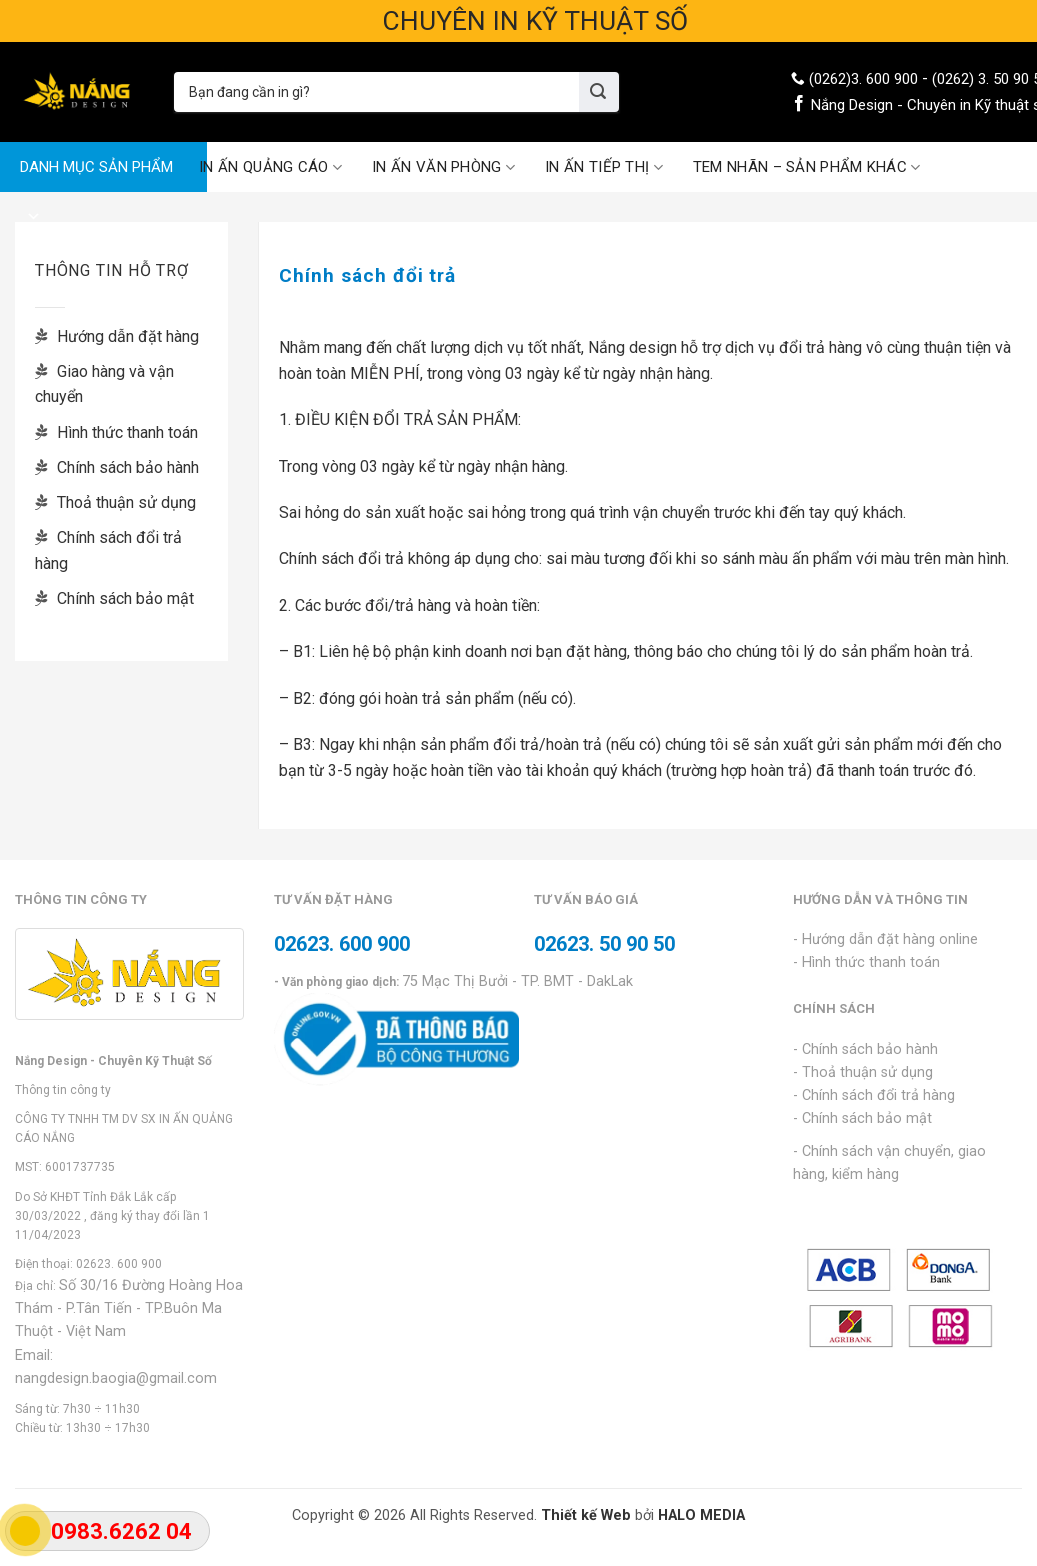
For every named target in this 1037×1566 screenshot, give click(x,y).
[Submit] (599, 92)
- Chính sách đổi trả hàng (874, 1095)
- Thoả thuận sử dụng (863, 1072)
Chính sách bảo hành (117, 467)
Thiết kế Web (586, 1515)
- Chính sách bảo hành (865, 1049)
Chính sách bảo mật (114, 598)
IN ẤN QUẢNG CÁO (270, 167)
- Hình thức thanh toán (866, 962)
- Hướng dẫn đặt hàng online (885, 939)
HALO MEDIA (701, 1515)
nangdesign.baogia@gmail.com (116, 1378)
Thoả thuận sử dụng (115, 502)
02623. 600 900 (119, 1264)
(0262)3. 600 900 (863, 79)
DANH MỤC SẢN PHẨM (96, 175)
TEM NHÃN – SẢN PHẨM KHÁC (807, 167)
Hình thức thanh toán (116, 432)
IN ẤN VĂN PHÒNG (443, 167)
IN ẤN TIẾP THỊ (604, 167)
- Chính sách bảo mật (862, 1118)
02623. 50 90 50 (604, 944)
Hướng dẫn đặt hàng (117, 336)
